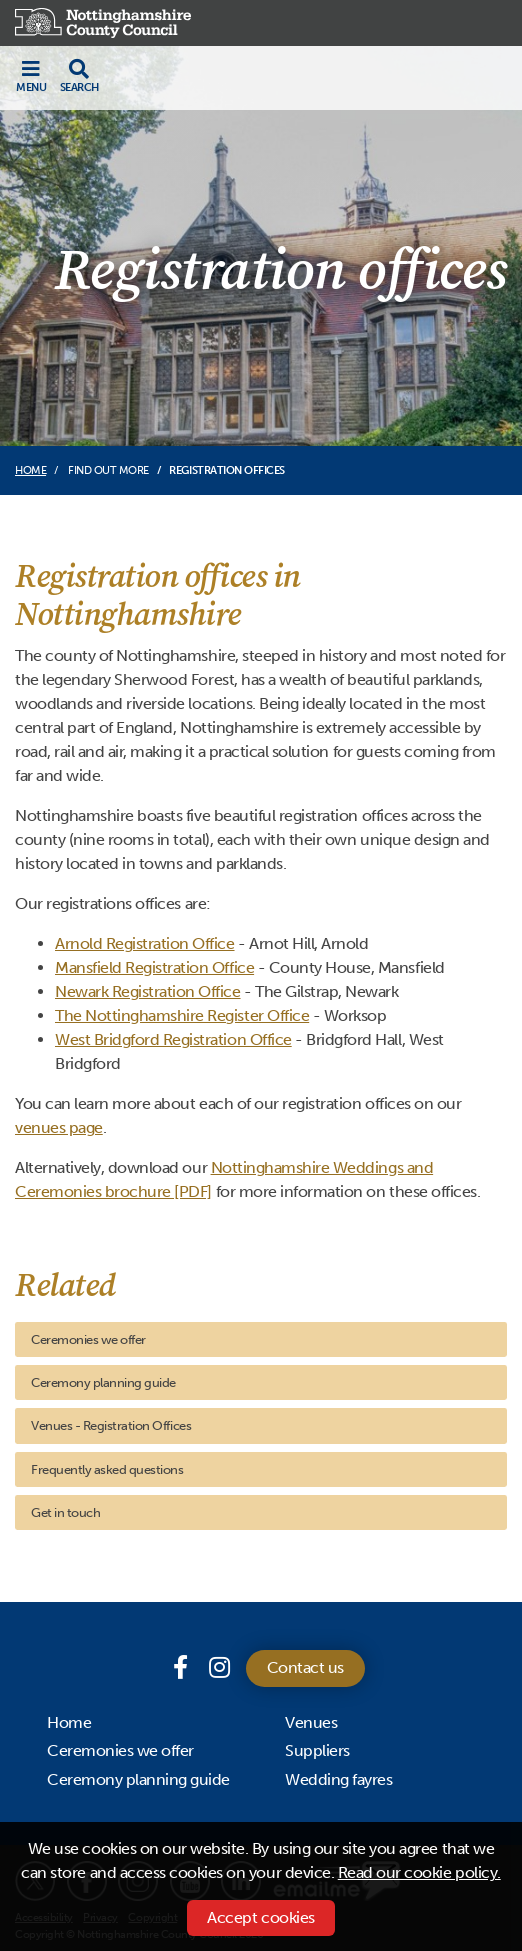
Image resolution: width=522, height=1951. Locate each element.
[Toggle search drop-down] (79, 76)
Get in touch (65, 1512)
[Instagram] (219, 1667)
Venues (311, 1722)
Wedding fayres (338, 1779)
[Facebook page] (183, 1667)
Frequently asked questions (107, 1469)
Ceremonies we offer (88, 1339)
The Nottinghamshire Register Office (182, 1015)
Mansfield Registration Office (154, 967)
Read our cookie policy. (419, 1872)
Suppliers (317, 1750)
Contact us (305, 1667)
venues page (59, 1127)
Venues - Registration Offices (111, 1425)
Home (30, 470)
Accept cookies (260, 1917)
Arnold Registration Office (145, 943)
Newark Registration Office (148, 991)
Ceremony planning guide (103, 1382)
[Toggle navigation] (31, 76)
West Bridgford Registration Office (173, 1039)
